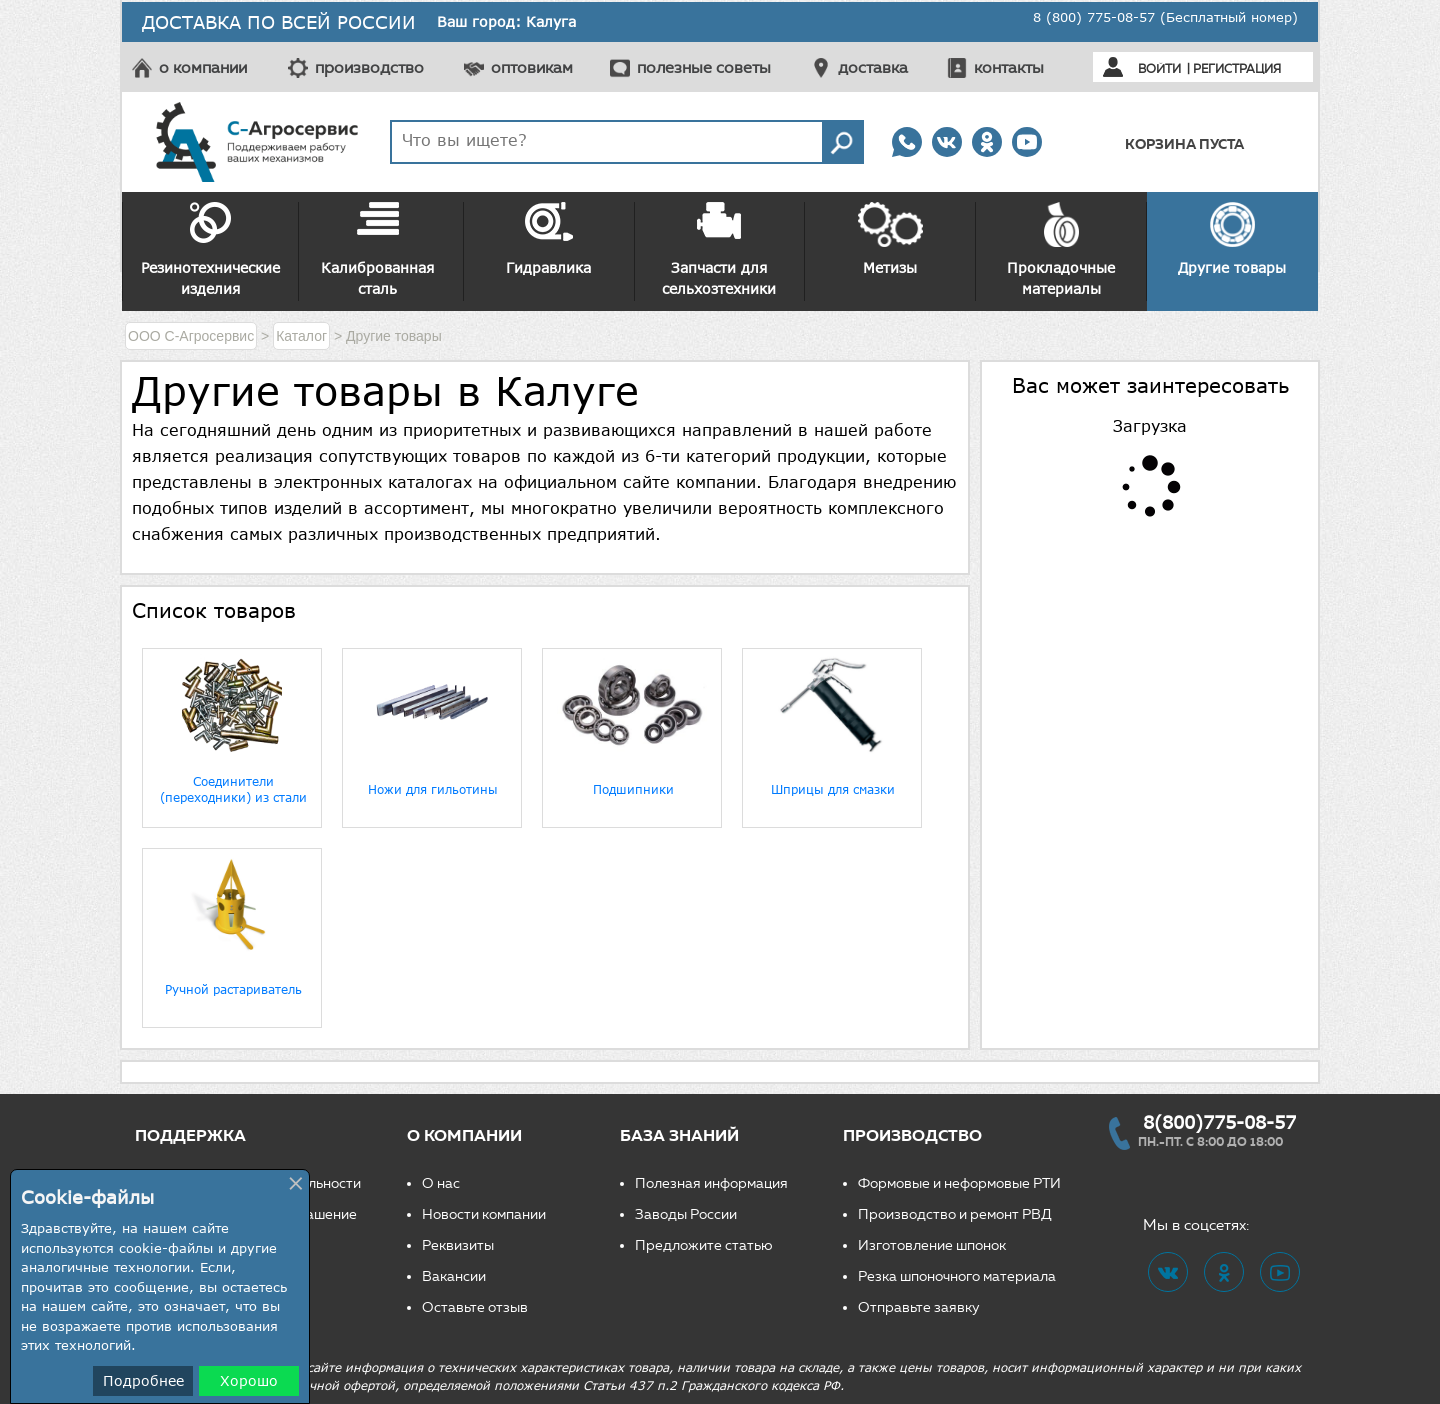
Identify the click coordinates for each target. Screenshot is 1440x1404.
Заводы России (686, 1214)
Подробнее (143, 1380)
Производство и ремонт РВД (955, 1214)
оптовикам (532, 67)
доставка (873, 67)
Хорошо (249, 1380)
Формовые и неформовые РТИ (959, 1183)
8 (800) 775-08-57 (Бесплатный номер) (1165, 17)
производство (369, 67)
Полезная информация (711, 1183)
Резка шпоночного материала (957, 1276)
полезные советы (704, 67)
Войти (1159, 68)
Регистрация (1237, 68)
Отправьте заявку (919, 1307)
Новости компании (484, 1214)
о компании (203, 67)
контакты (1009, 67)
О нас (441, 1183)
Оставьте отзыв (475, 1307)
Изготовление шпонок (932, 1245)
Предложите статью (704, 1245)
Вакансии (454, 1276)
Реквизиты (458, 1245)
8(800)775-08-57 (1219, 1122)
